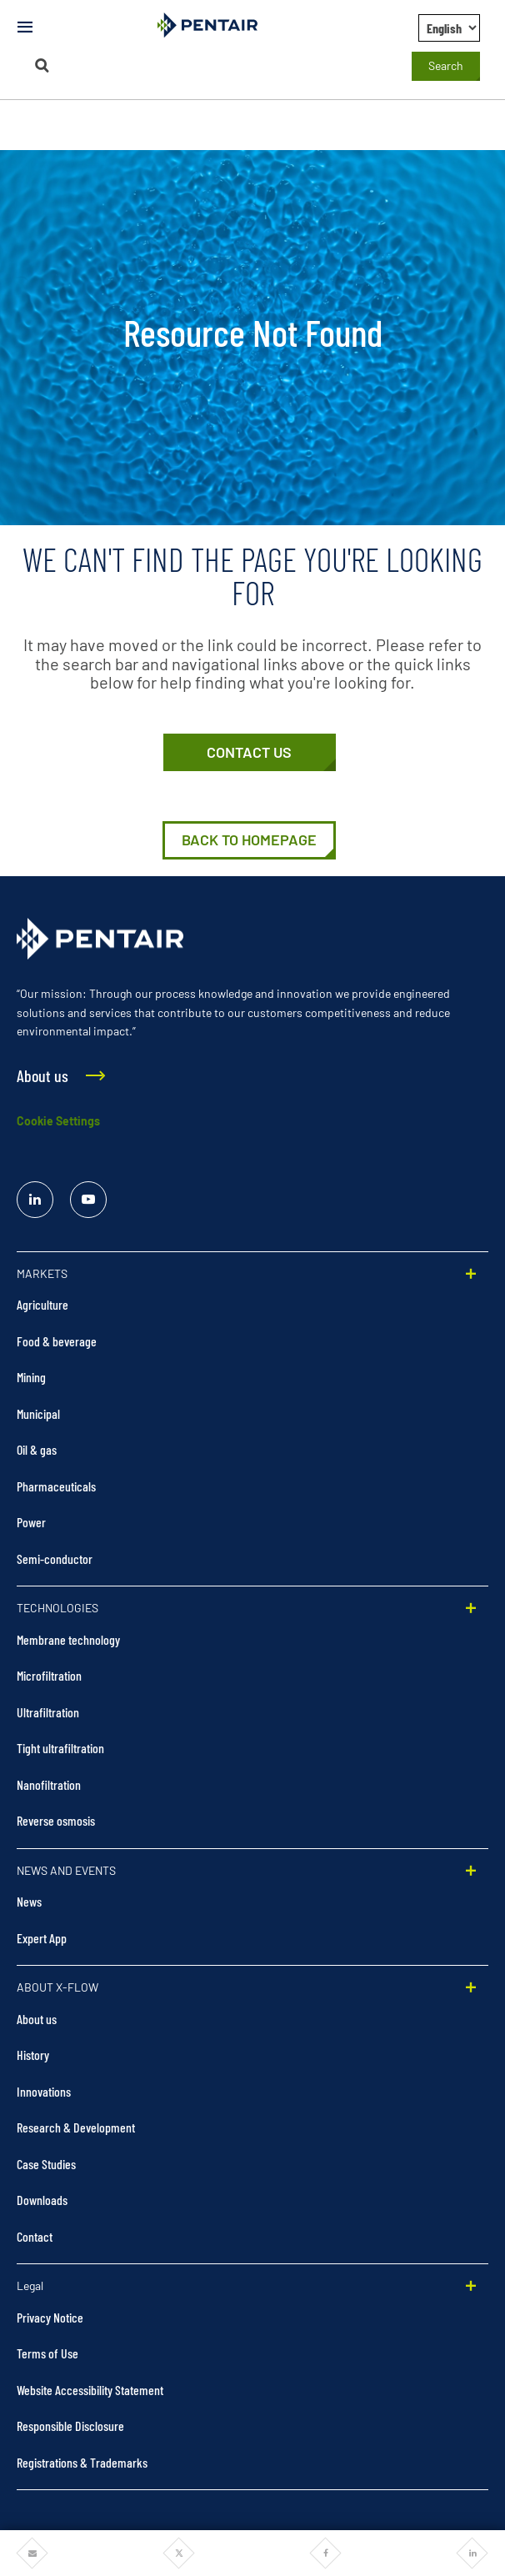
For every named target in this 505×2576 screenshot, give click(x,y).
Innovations (44, 2091)
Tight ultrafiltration (60, 1748)
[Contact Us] (249, 753)
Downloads (42, 2200)
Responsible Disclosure (70, 2425)
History (33, 2054)
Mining (31, 1377)
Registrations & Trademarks (82, 2462)
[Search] (41, 65)
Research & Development (76, 2127)
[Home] (249, 840)
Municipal (38, 1413)
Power (31, 1522)
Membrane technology (68, 1639)
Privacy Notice (50, 2317)
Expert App (42, 1938)
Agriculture (42, 1304)
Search (445, 65)
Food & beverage (57, 1341)
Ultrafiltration (48, 1712)
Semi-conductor (54, 1558)
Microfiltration (49, 1675)
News (29, 1901)
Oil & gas (37, 1449)
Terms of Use (47, 2353)
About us (37, 2019)
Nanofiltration (49, 1784)
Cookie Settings (58, 1121)
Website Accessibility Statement (90, 2390)
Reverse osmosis (56, 1820)
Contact (34, 2236)
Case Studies (46, 2164)
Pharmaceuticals (56, 1486)
